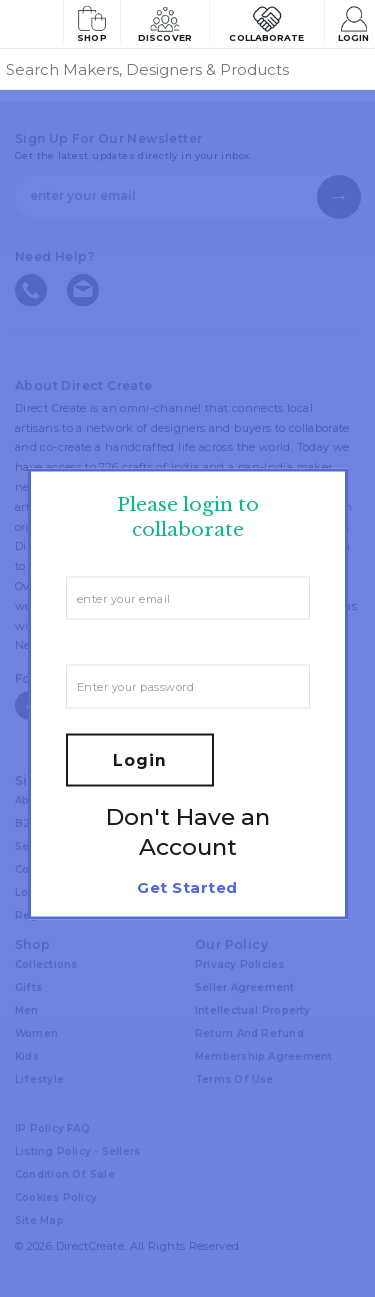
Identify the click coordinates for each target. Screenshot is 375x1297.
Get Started (187, 886)
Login (353, 22)
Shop (92, 22)
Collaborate (266, 22)
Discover (165, 22)
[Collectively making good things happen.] (31, 24)
